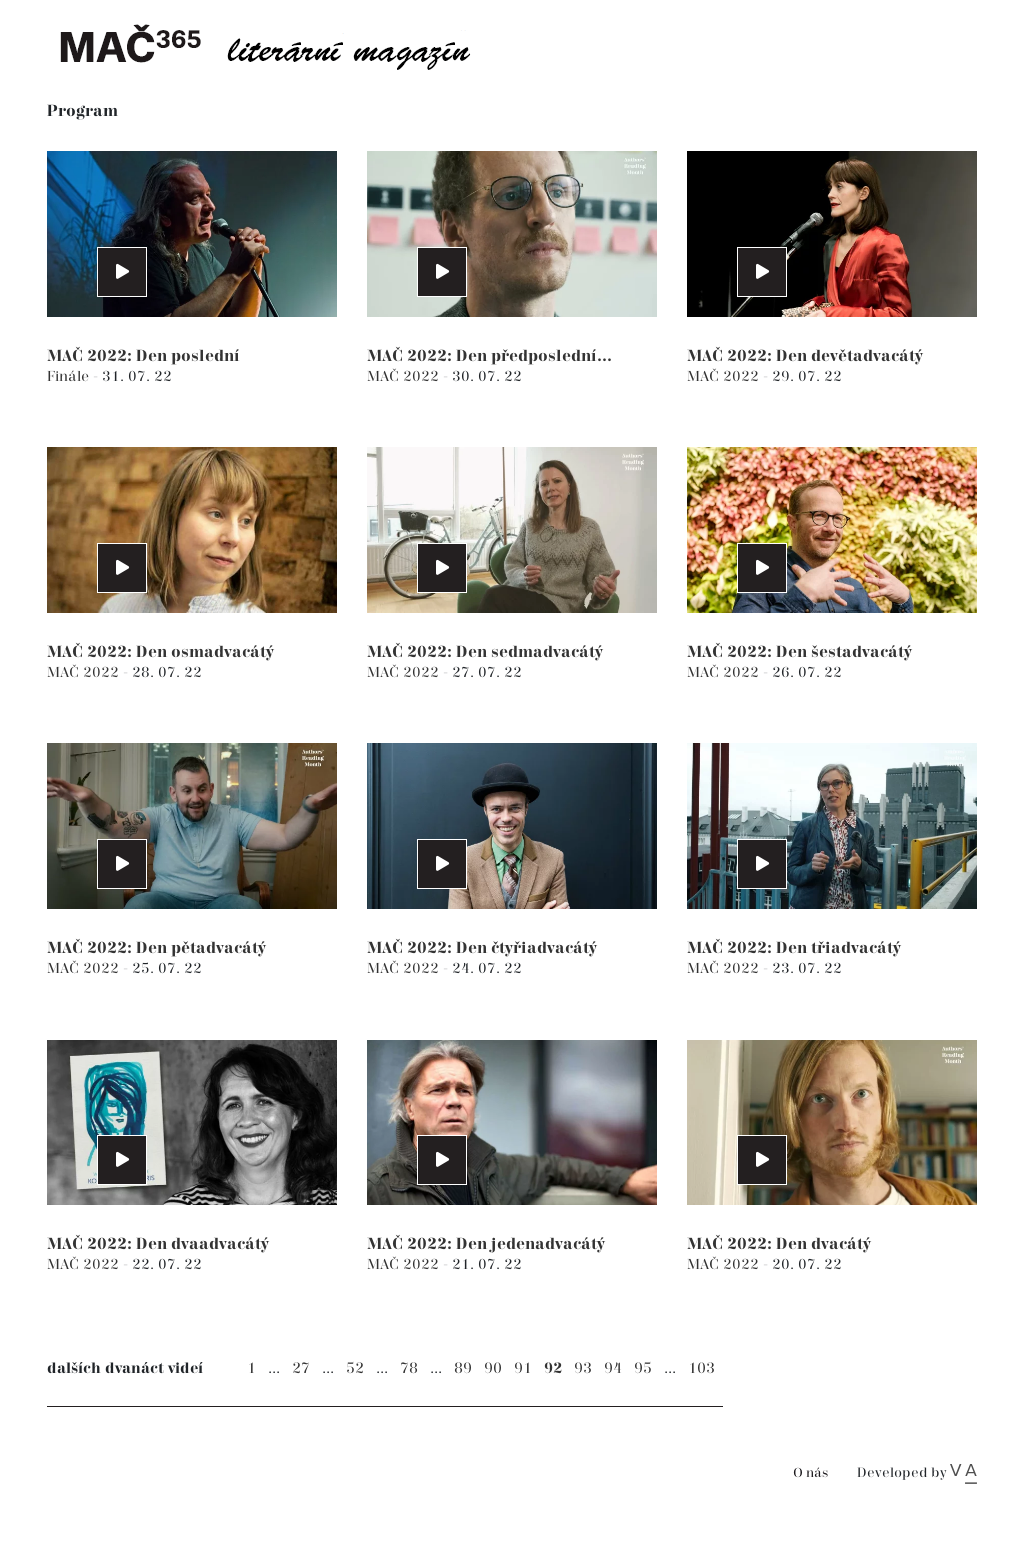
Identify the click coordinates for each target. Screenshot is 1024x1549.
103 (701, 1368)
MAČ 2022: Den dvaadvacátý (158, 1244)
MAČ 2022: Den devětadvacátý (805, 356)
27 (301, 1368)
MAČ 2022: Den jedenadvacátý (486, 1244)
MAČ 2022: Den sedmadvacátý (485, 652)
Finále (70, 376)
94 (613, 1368)
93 (583, 1368)
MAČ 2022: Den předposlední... (489, 356)
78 (409, 1368)
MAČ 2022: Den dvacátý (779, 1244)
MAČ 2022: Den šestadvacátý (799, 652)
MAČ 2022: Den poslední (143, 356)
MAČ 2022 (405, 376)
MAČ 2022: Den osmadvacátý (160, 652)
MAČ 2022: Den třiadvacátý (794, 948)
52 (355, 1368)
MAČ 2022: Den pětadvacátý (156, 948)
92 (553, 1368)
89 (463, 1368)
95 (643, 1368)
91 (523, 1368)
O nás (810, 1473)
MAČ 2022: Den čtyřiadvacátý (482, 948)
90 (493, 1368)
